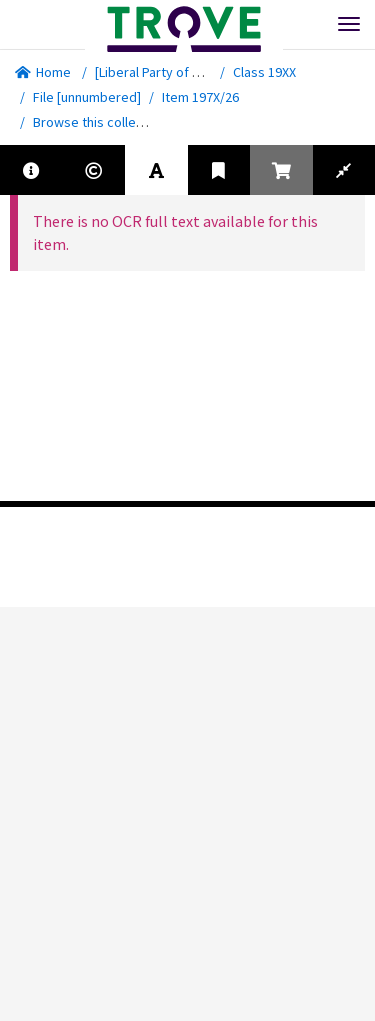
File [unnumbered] (87, 97)
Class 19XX (264, 72)
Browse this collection (106, 122)
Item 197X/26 (200, 97)
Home (43, 72)
